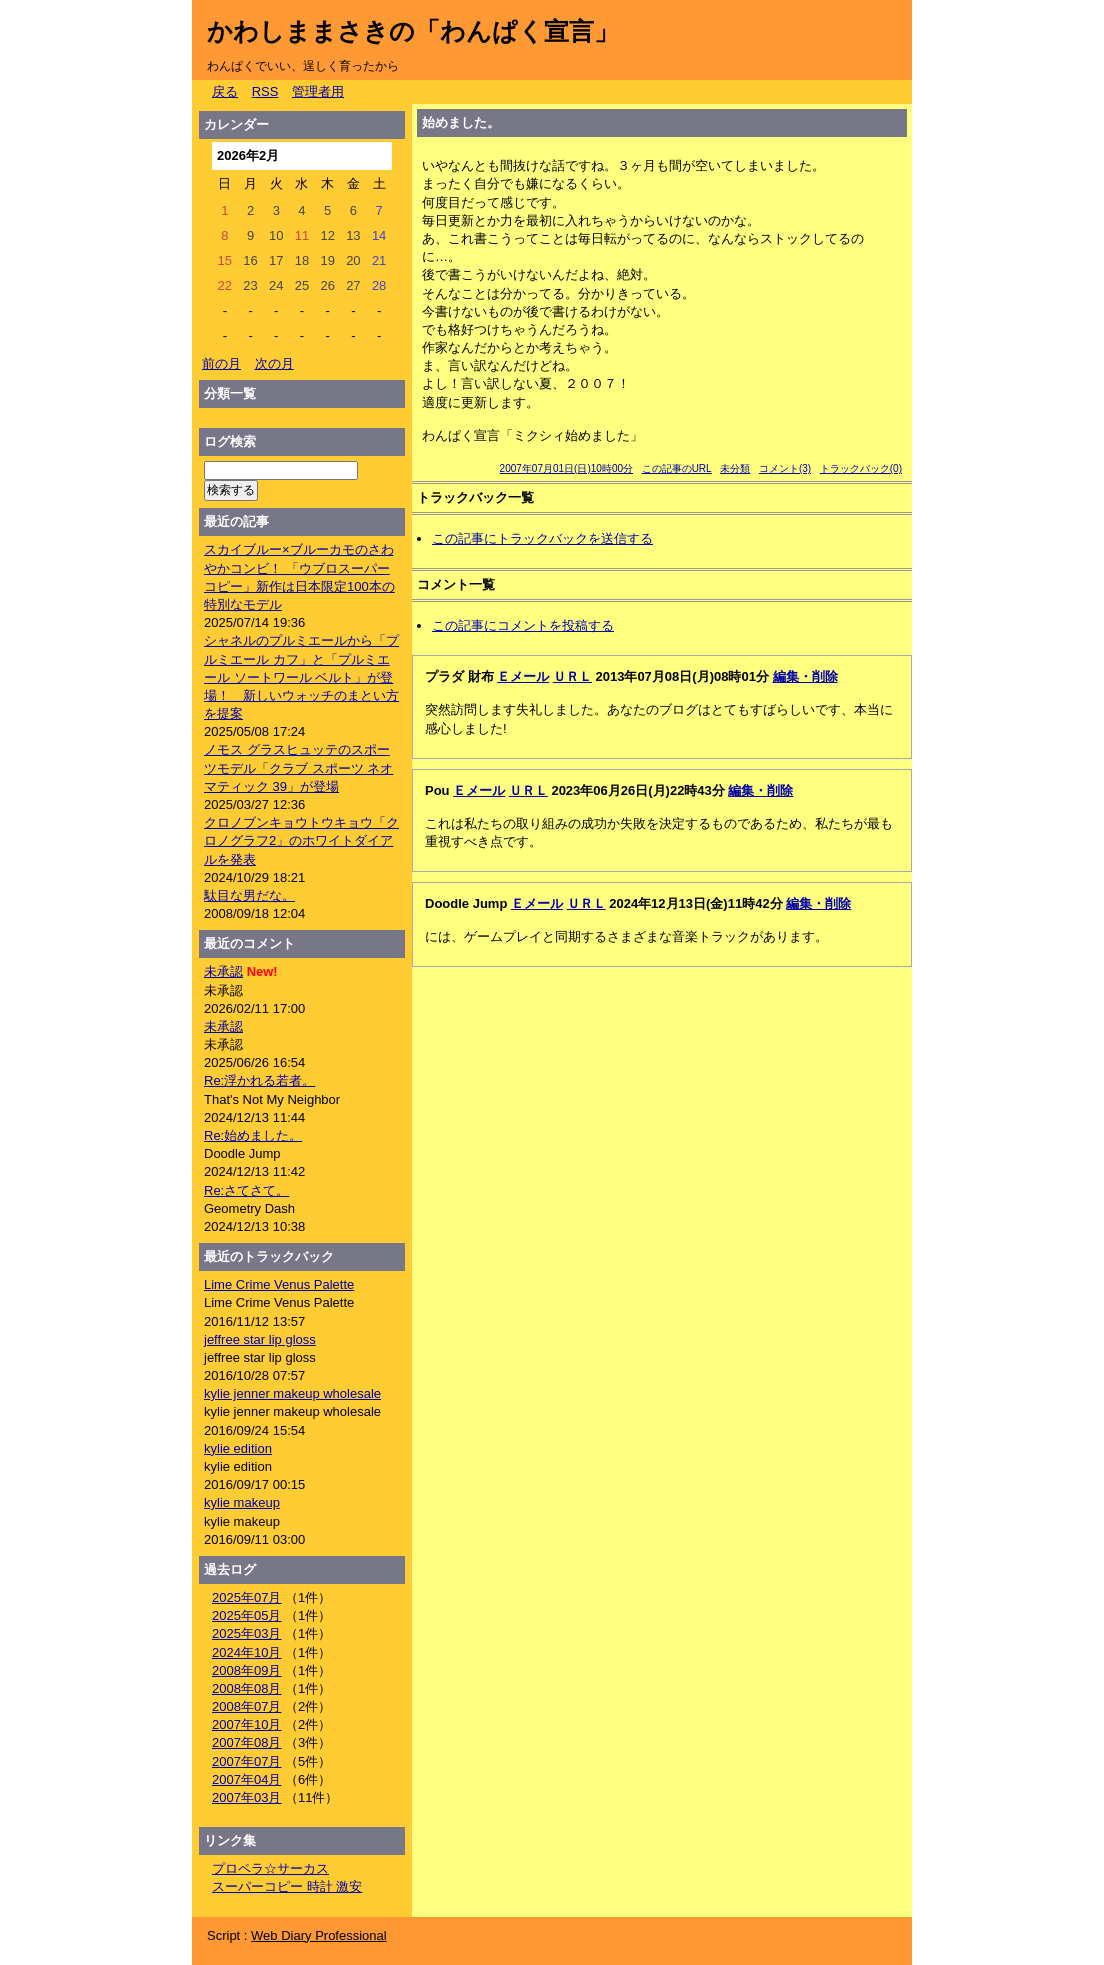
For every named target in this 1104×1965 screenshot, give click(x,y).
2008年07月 (246, 1706)
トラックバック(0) (861, 468)
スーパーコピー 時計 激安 (287, 1886)
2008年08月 (246, 1688)
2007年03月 (246, 1797)
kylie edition (238, 1448)
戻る (225, 91)
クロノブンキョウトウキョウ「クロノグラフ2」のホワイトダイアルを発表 (301, 840)
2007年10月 (246, 1724)
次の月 (274, 363)
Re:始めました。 (253, 1135)
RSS (265, 91)
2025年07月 (246, 1597)
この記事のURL (677, 468)
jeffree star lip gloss (260, 1339)
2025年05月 (246, 1615)
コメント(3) (785, 468)
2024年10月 (246, 1652)
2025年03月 (246, 1633)
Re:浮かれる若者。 (259, 1080)
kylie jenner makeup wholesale (292, 1393)
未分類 (735, 468)
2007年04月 (246, 1779)
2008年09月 (246, 1670)
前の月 (221, 363)
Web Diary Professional (319, 1935)
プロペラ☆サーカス (270, 1868)
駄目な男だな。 (249, 895)
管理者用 (318, 91)
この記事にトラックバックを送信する (542, 538)
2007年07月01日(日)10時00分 (566, 468)
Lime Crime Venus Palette (279, 1284)
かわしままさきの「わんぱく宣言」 (413, 31)
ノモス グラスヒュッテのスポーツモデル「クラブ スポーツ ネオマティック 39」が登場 (298, 767)
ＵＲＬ (572, 676)
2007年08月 (246, 1742)
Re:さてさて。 (246, 1190)
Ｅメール (523, 676)
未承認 (223, 971)
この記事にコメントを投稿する (523, 625)
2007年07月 (246, 1761)
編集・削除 (805, 676)
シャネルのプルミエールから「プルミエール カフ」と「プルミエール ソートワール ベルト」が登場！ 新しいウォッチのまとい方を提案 (301, 677)
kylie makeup (242, 1502)
